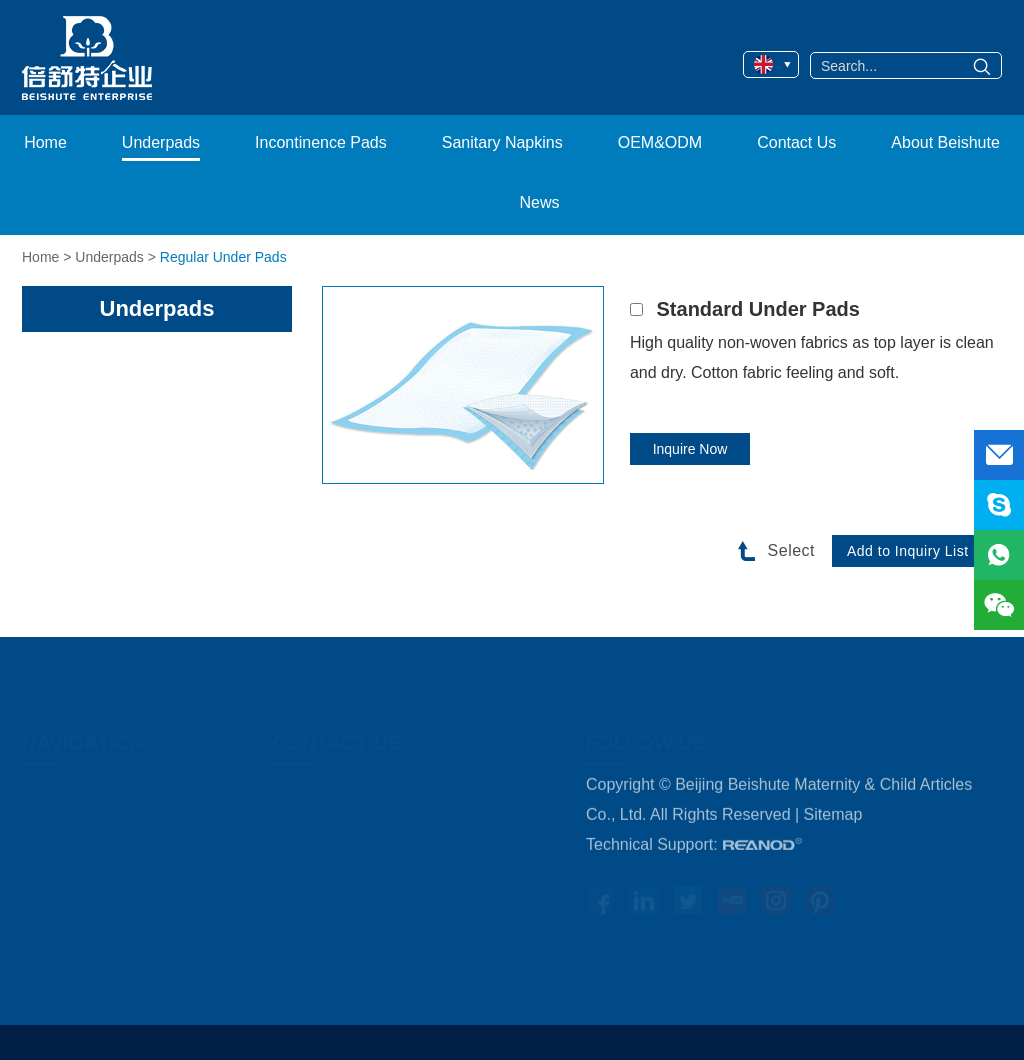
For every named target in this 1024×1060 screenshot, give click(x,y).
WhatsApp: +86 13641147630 (378, 917)
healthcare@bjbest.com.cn (421, 947)
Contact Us (796, 142)
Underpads (161, 142)
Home (45, 142)
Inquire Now (690, 449)
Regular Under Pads (223, 257)
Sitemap (833, 827)
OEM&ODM (660, 142)
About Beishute (945, 142)
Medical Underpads (91, 827)
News (539, 202)
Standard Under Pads (758, 309)
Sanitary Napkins (502, 142)
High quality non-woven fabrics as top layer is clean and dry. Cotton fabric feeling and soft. (812, 357)
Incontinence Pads (321, 142)
